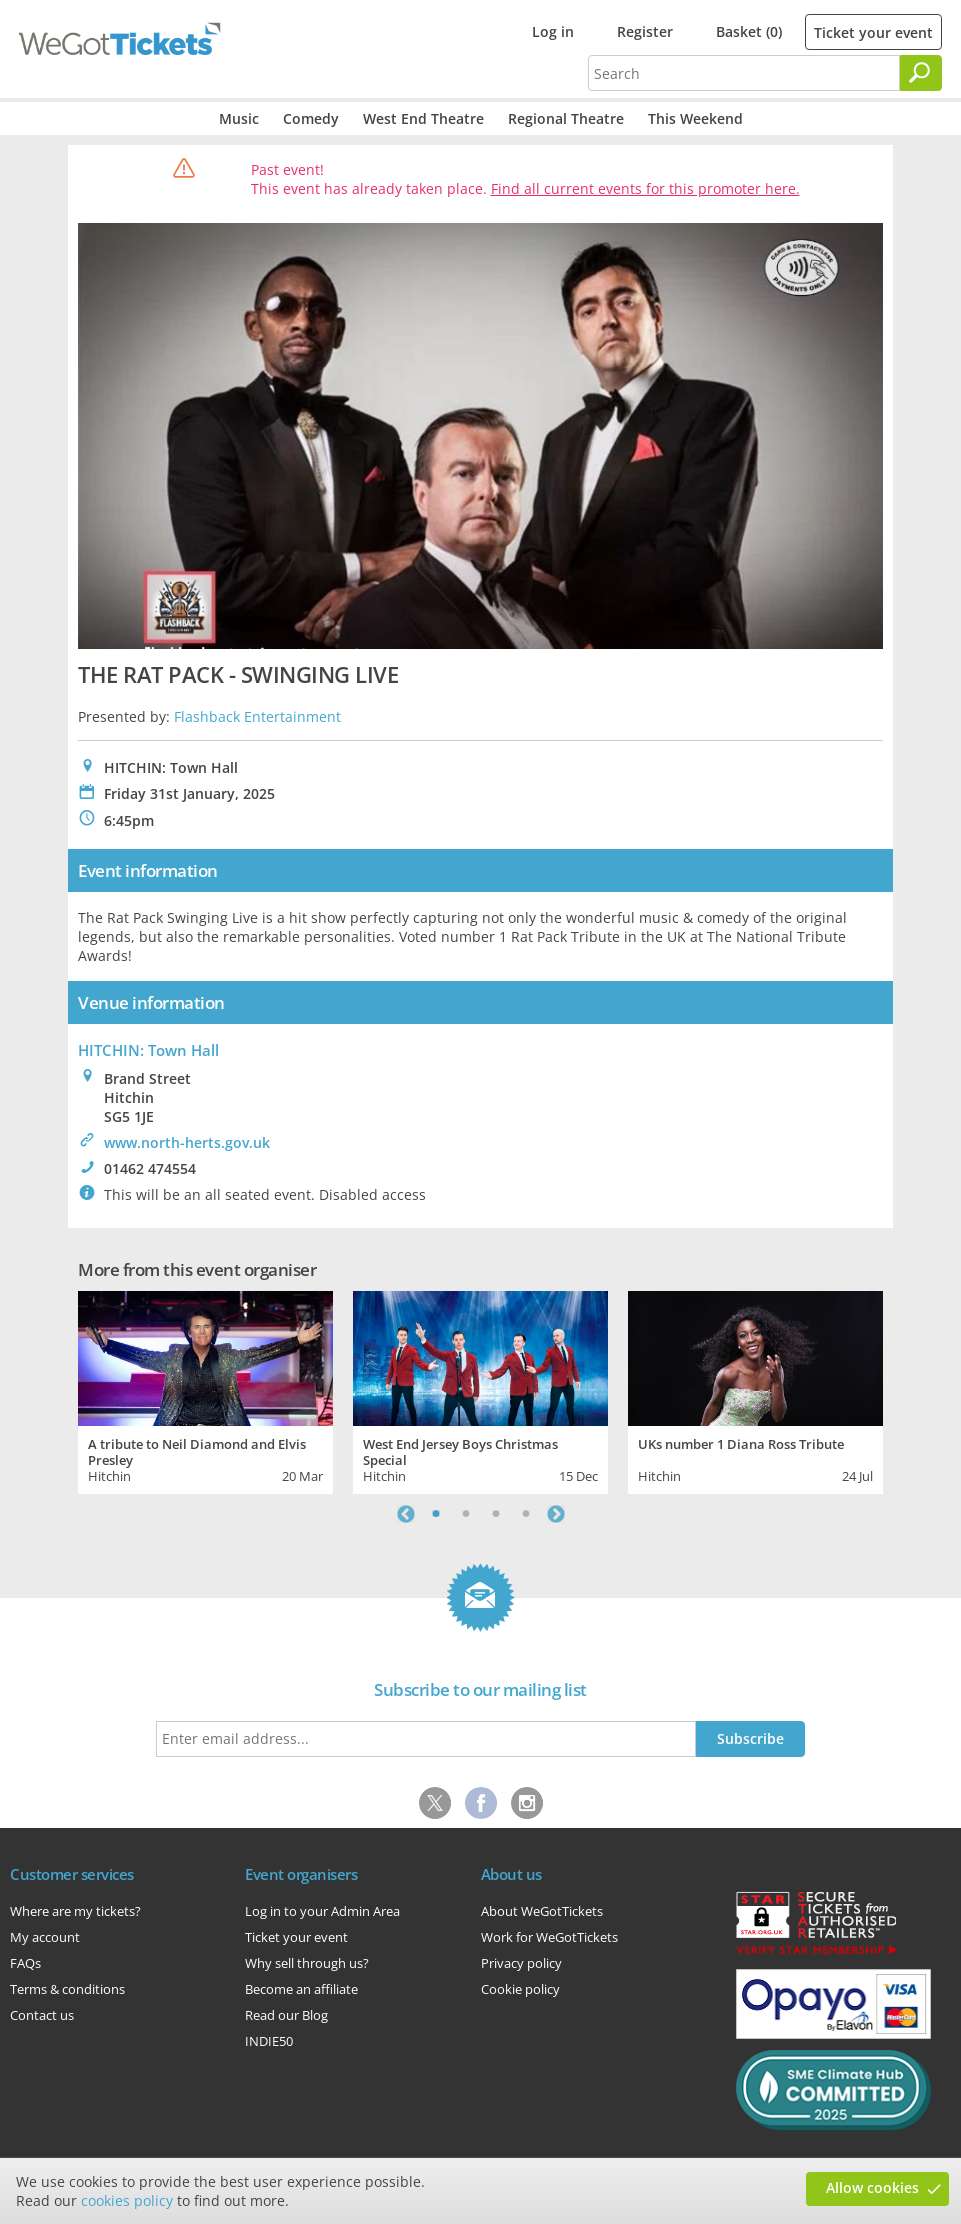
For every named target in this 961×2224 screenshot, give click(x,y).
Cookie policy (520, 1989)
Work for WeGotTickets (549, 1937)
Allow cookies (872, 2187)
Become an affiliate (301, 1989)
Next (556, 1514)
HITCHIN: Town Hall (148, 1050)
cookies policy (127, 2200)
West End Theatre (423, 118)
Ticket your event (873, 32)
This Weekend (695, 118)
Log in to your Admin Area (322, 1911)
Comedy (311, 118)
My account (45, 1937)
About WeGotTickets (542, 1911)
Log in (553, 31)
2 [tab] (466, 1514)
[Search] (921, 73)
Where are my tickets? (75, 1911)
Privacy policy (521, 1963)
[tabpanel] (205, 1390)
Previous (406, 1514)
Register (645, 31)
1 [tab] (436, 1514)
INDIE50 (269, 2041)
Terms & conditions (67, 1989)
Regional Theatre (566, 118)
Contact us (42, 2015)
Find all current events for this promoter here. (645, 188)
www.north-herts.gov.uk (187, 1142)
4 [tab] (526, 1514)
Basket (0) (749, 31)
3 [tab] (496, 1514)
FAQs (25, 1963)
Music (239, 118)
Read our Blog (286, 2015)
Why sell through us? (307, 1963)
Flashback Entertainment (257, 716)
